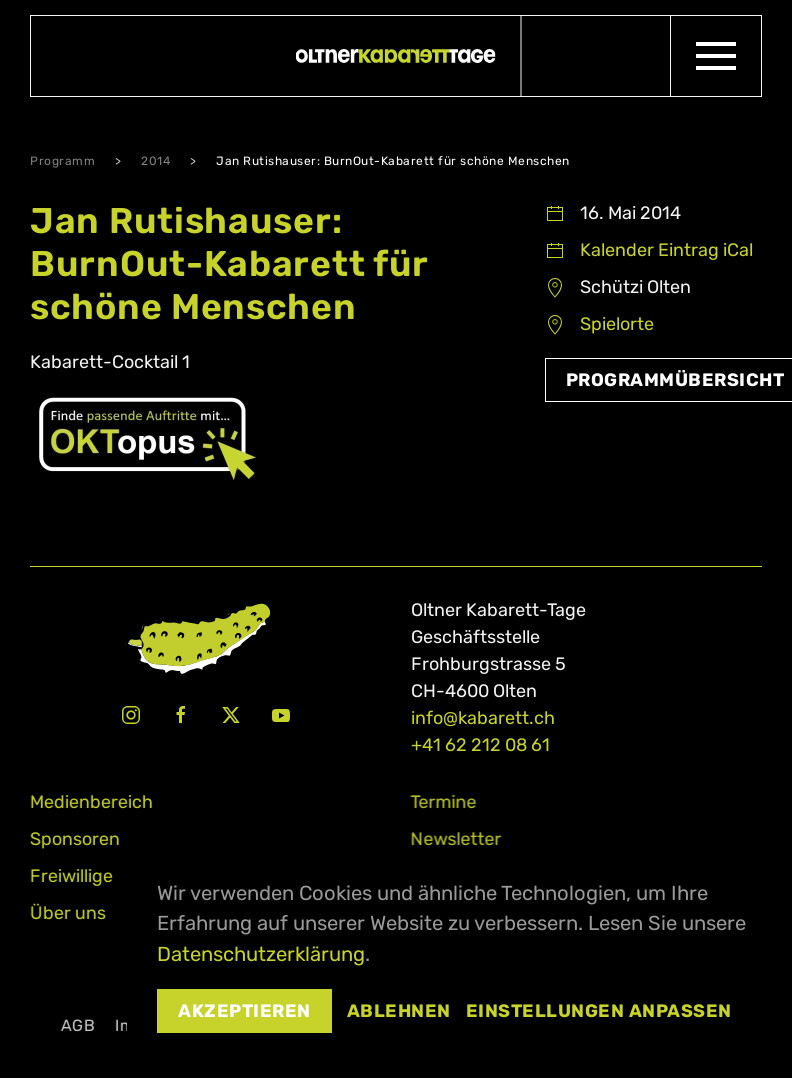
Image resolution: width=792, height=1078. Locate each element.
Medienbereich (89, 802)
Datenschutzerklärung (261, 954)
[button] (716, 56)
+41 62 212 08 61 (480, 745)
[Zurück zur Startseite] (396, 56)
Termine (440, 802)
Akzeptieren (244, 1011)
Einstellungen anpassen (599, 1011)
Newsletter (452, 839)
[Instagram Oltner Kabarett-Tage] (131, 714)
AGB (74, 1025)
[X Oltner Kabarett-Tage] (231, 714)
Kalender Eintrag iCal (666, 250)
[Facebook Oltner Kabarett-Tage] (181, 714)
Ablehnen (399, 1011)
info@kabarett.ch (483, 718)
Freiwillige (69, 876)
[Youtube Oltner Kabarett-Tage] (281, 714)
